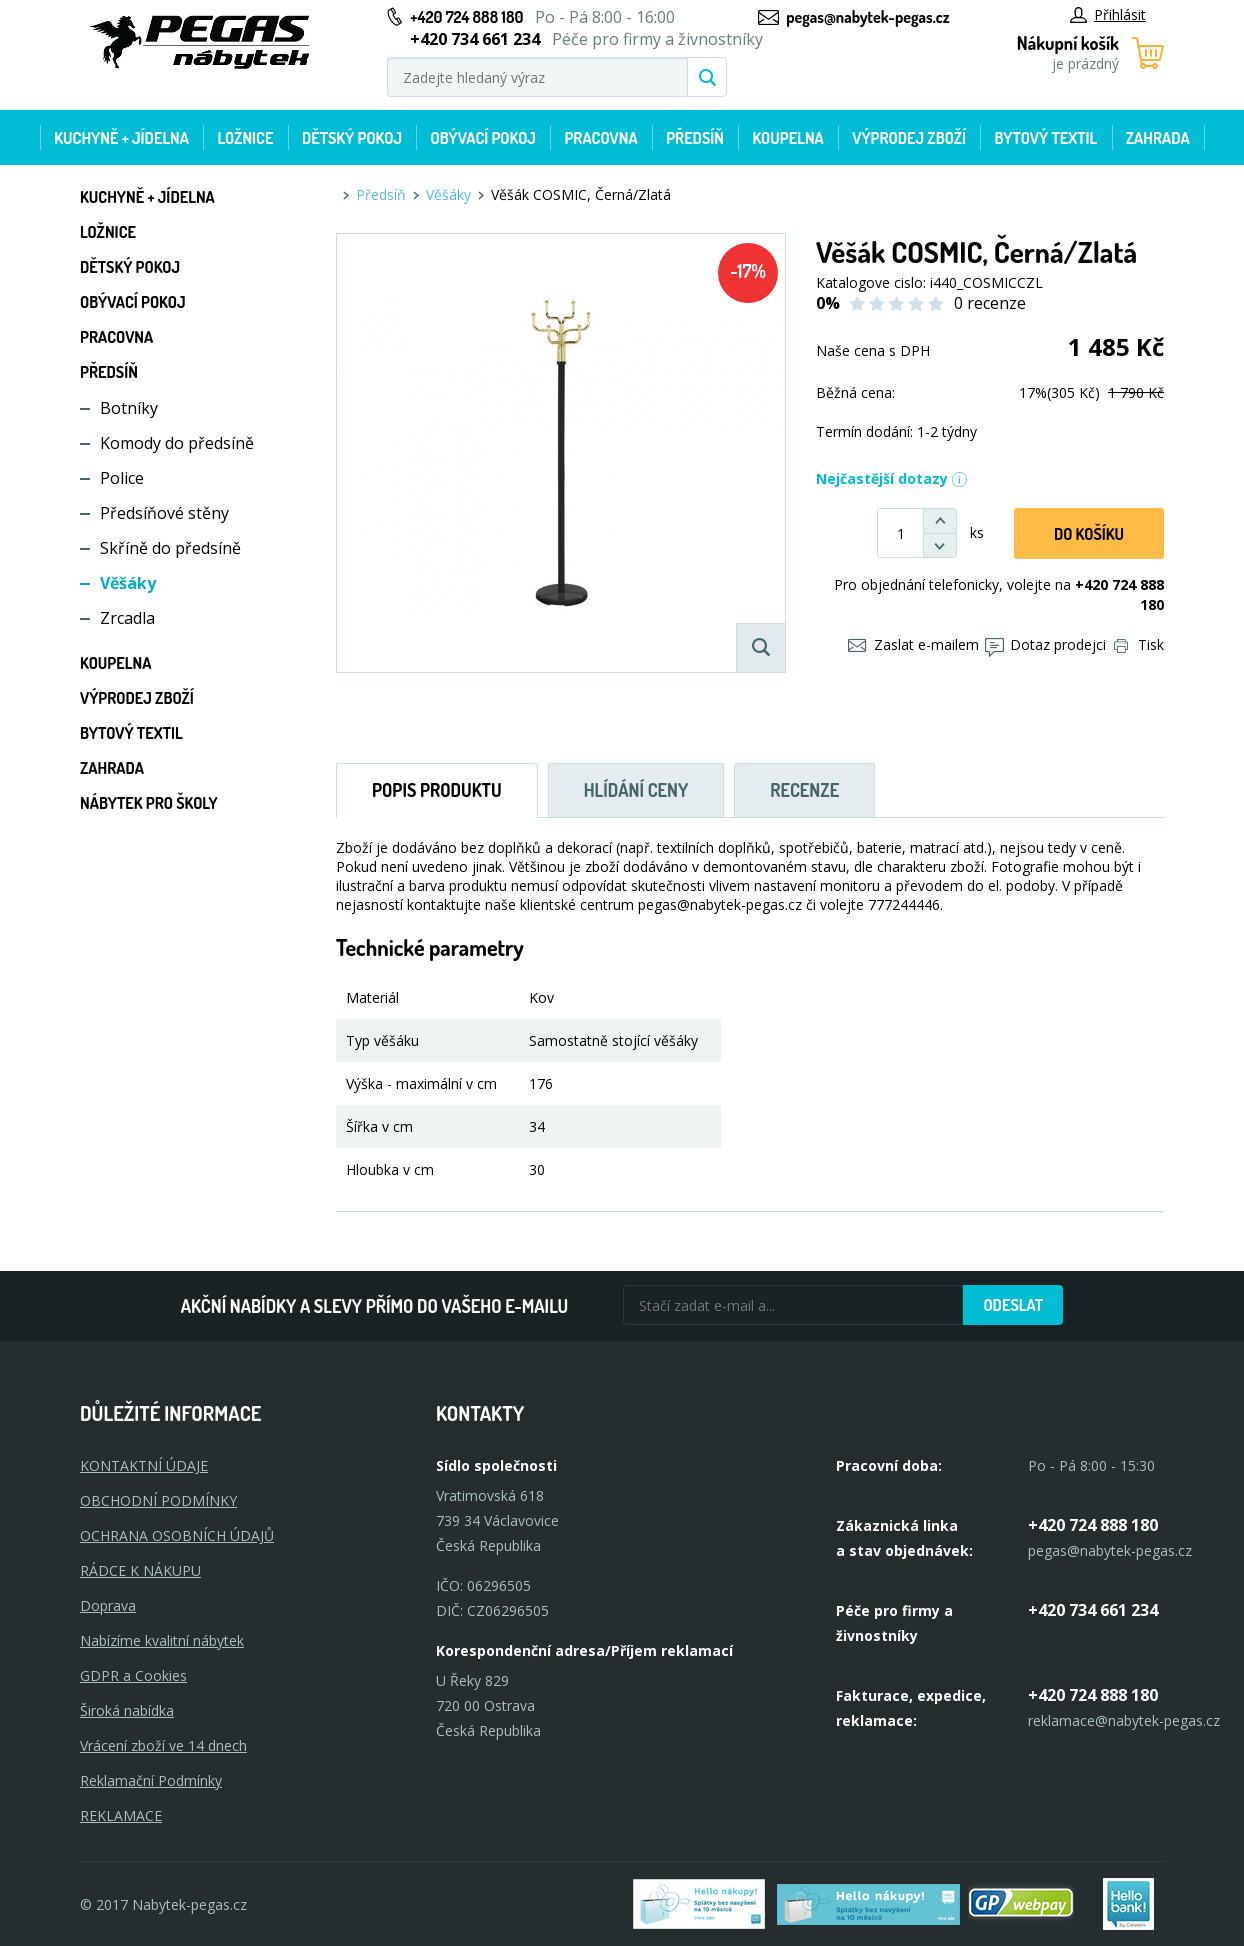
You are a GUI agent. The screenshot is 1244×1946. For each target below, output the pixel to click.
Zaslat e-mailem (913, 644)
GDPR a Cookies (133, 1675)
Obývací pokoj (483, 138)
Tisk (1139, 644)
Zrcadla (127, 618)
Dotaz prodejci (1045, 644)
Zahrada (1158, 138)
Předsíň (695, 138)
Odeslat (1013, 1305)
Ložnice (245, 138)
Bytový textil (1046, 138)
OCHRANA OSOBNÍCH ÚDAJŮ (177, 1535)
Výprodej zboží (909, 138)
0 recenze (990, 303)
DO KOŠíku (1089, 534)
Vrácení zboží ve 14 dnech (163, 1745)
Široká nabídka (127, 1710)
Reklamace (121, 1815)
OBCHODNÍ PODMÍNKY (158, 1500)
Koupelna (787, 138)
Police (122, 478)
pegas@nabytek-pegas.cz (867, 17)
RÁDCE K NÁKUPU (140, 1570)
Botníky (129, 408)
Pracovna (600, 138)
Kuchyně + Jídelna (121, 138)
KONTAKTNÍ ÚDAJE (144, 1465)
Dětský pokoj (352, 138)
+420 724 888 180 (466, 17)
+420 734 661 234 (1093, 1610)
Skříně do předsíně (170, 548)
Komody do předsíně (177, 443)
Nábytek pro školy (149, 803)
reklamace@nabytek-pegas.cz (1124, 1720)
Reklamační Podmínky (151, 1780)
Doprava (108, 1605)
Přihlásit (1108, 14)
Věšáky (128, 583)
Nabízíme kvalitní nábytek (162, 1640)
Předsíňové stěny (164, 513)
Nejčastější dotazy (892, 478)
